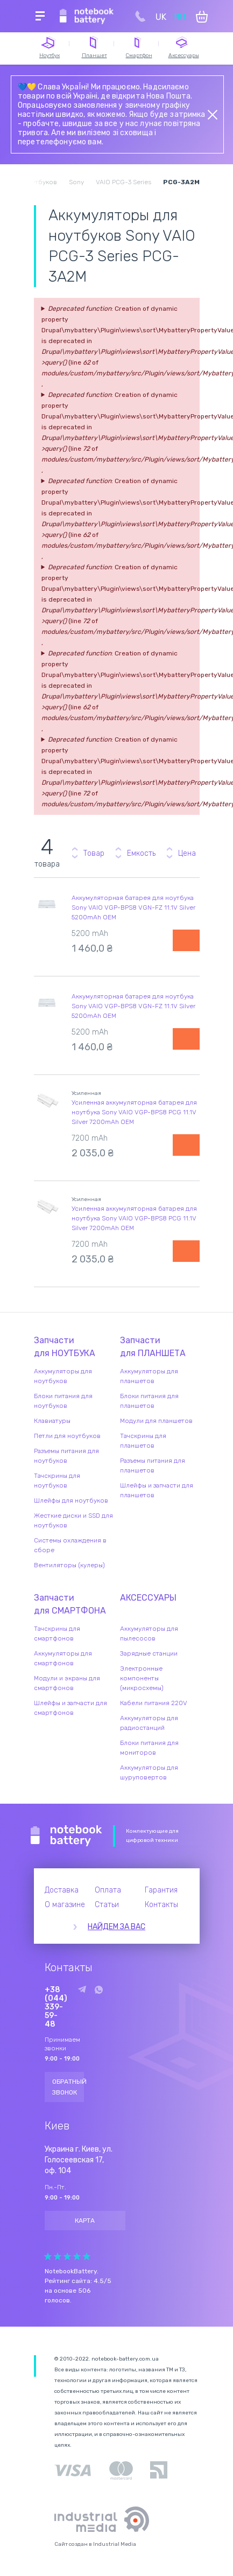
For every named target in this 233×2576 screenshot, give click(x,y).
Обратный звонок (68, 2087)
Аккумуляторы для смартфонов (63, 1658)
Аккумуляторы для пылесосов (149, 1633)
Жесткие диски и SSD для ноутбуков (73, 1520)
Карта (85, 2220)
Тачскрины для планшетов (143, 1440)
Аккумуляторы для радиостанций (149, 1723)
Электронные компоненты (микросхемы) (142, 1678)
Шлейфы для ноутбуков (71, 1500)
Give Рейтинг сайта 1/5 (48, 2256)
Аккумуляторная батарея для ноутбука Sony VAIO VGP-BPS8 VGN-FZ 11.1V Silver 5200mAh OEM (133, 907)
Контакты (161, 1904)
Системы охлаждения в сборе (70, 1545)
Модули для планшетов (156, 1421)
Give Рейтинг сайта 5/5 (86, 2256)
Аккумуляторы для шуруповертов (149, 1772)
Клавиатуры (52, 1421)
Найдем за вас (116, 1926)
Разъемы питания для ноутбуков (66, 1455)
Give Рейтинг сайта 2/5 (57, 2256)
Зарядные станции (149, 1653)
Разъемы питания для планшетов (152, 1465)
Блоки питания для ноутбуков (63, 1400)
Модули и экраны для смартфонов (67, 1683)
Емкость (141, 853)
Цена (187, 853)
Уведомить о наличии (186, 940)
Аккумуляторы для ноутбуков (63, 1376)
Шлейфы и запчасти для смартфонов (70, 1707)
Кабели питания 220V (153, 1703)
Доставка (62, 1890)
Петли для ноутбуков (67, 1436)
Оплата (108, 1890)
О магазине (65, 1904)
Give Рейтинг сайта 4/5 (77, 2256)
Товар (93, 853)
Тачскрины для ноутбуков (57, 1480)
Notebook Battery (66, 1836)
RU (180, 17)
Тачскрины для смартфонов (57, 1633)
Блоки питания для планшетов (149, 1400)
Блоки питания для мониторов (149, 1747)
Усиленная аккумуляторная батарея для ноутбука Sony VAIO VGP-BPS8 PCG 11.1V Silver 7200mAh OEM (134, 1112)
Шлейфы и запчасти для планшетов (156, 1490)
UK (161, 17)
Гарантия (161, 1890)
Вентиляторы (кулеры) (69, 1565)
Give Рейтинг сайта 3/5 (67, 2256)
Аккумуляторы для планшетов (149, 1376)
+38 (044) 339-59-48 (56, 2007)
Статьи (107, 1904)
